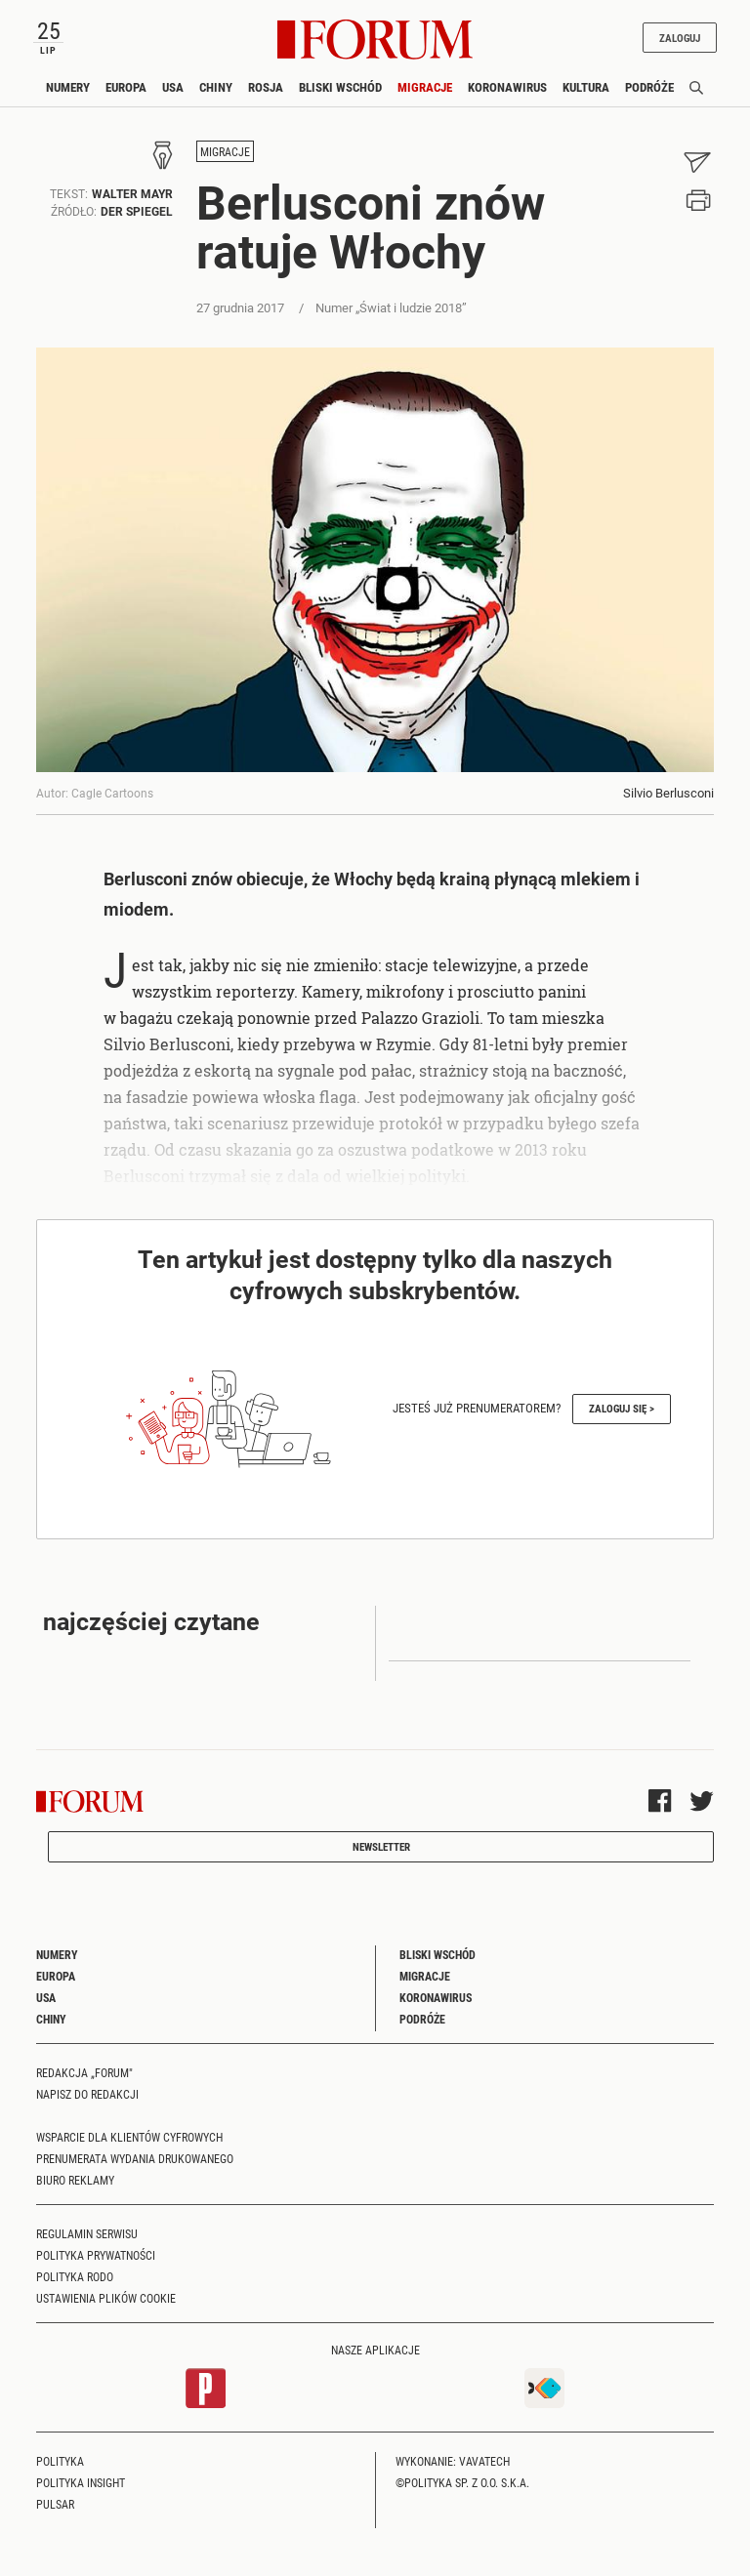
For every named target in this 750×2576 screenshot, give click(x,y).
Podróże (649, 87)
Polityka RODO (74, 2276)
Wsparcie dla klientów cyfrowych (129, 2137)
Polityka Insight (80, 2482)
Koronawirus (507, 87)
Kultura (585, 87)
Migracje (424, 87)
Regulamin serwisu (87, 2233)
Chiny (215, 87)
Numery (68, 87)
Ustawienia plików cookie (106, 2298)
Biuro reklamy (75, 2180)
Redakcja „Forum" (84, 2072)
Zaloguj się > (621, 1408)
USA (173, 87)
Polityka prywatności (95, 2255)
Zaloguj (679, 37)
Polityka (60, 2461)
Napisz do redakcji (87, 2094)
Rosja (265, 87)
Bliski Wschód (340, 87)
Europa (125, 87)
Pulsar (55, 2504)
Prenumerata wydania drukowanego (134, 2158)
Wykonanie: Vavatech (453, 2461)
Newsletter (381, 1846)
